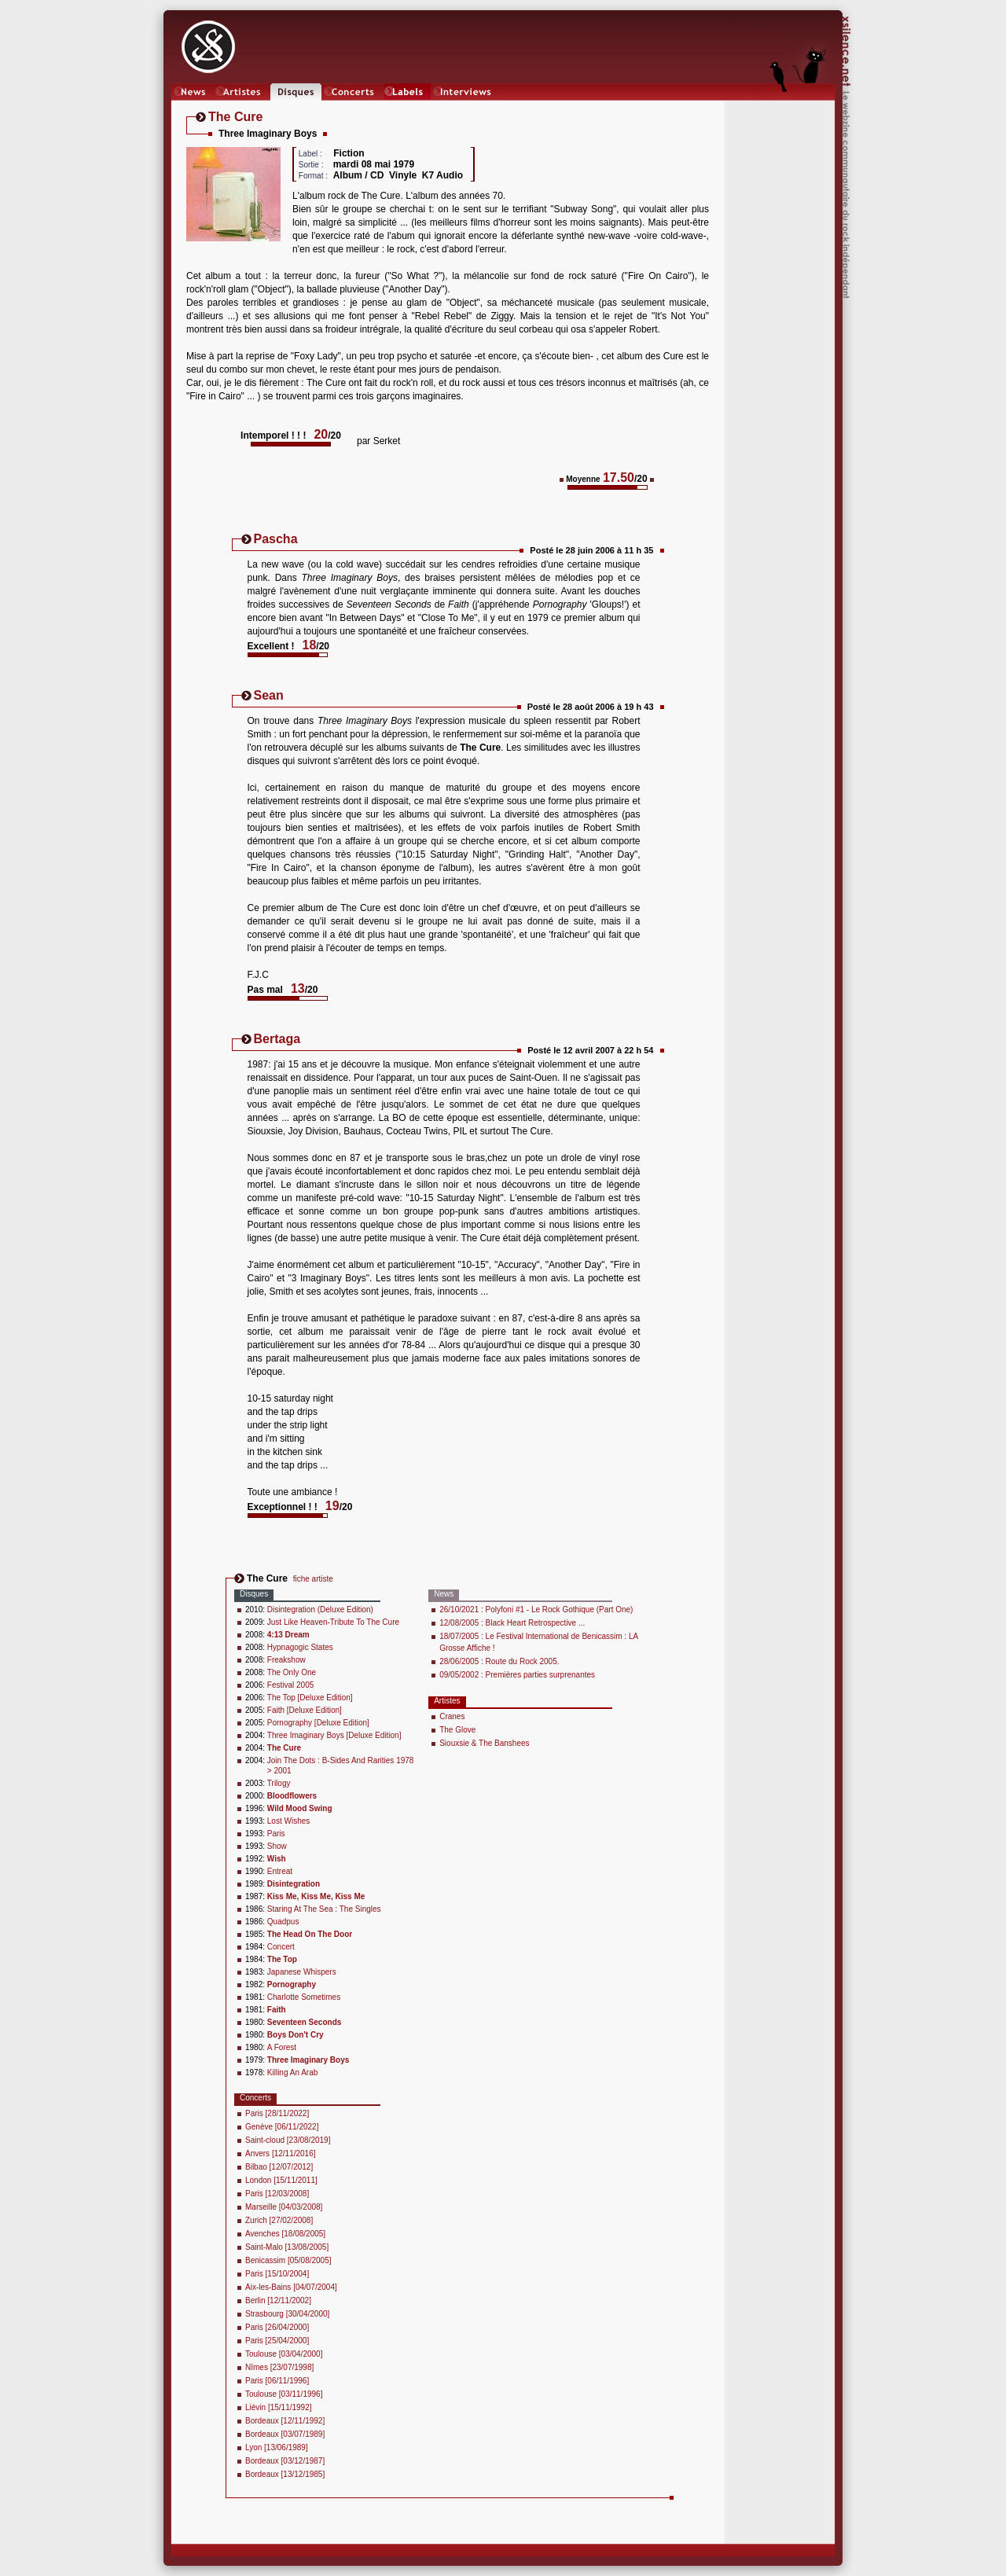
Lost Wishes (288, 1821)
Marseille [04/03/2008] (283, 2207)
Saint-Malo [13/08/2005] (287, 2247)
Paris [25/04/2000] (277, 2340)
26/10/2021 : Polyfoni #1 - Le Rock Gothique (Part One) (536, 1609)
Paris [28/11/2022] (277, 2113)
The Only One (291, 1672)
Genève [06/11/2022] (281, 2126)
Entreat (279, 1871)
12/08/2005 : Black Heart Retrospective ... (512, 1623)
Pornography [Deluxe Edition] (318, 1722)
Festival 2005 (290, 1685)
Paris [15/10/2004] (277, 2273)
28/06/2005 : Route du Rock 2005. (499, 1661)
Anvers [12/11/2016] (280, 2153)
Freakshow (286, 1659)
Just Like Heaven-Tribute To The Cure (333, 1622)
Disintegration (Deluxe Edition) (320, 1609)
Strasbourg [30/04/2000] (287, 2314)
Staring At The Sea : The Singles (324, 1909)
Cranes (451, 1716)
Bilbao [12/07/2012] (279, 2167)
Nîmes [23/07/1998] (279, 2367)
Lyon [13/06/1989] (276, 2447)
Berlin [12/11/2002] (278, 2300)
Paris (276, 1833)
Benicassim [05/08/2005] (288, 2260)
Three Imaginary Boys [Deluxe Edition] (334, 1735)
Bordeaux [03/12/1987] (285, 2461)
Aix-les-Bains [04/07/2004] (291, 2287)
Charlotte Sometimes (303, 1997)
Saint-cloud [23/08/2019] (287, 2140)
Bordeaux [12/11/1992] (285, 2420)
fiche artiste (313, 1579)
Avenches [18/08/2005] (285, 2233)
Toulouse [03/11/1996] (283, 2394)
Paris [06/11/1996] (277, 2380)
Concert (281, 1946)
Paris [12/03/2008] (277, 2193)
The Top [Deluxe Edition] (310, 1697)
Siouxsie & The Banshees (484, 1743)
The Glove (457, 1729)
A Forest (281, 2047)
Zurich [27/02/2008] (279, 2220)
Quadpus (283, 1921)
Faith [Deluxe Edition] (304, 1710)
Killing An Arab (292, 2072)
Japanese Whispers (301, 1972)
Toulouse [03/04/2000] (283, 2354)
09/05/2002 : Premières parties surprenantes (517, 1674)
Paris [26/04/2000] (277, 2327)
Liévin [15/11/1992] (278, 2407)
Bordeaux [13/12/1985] (285, 2474)
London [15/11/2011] (281, 2180)
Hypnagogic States (300, 1647)
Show (277, 1846)
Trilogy (279, 1783)
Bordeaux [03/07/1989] (285, 2434)
